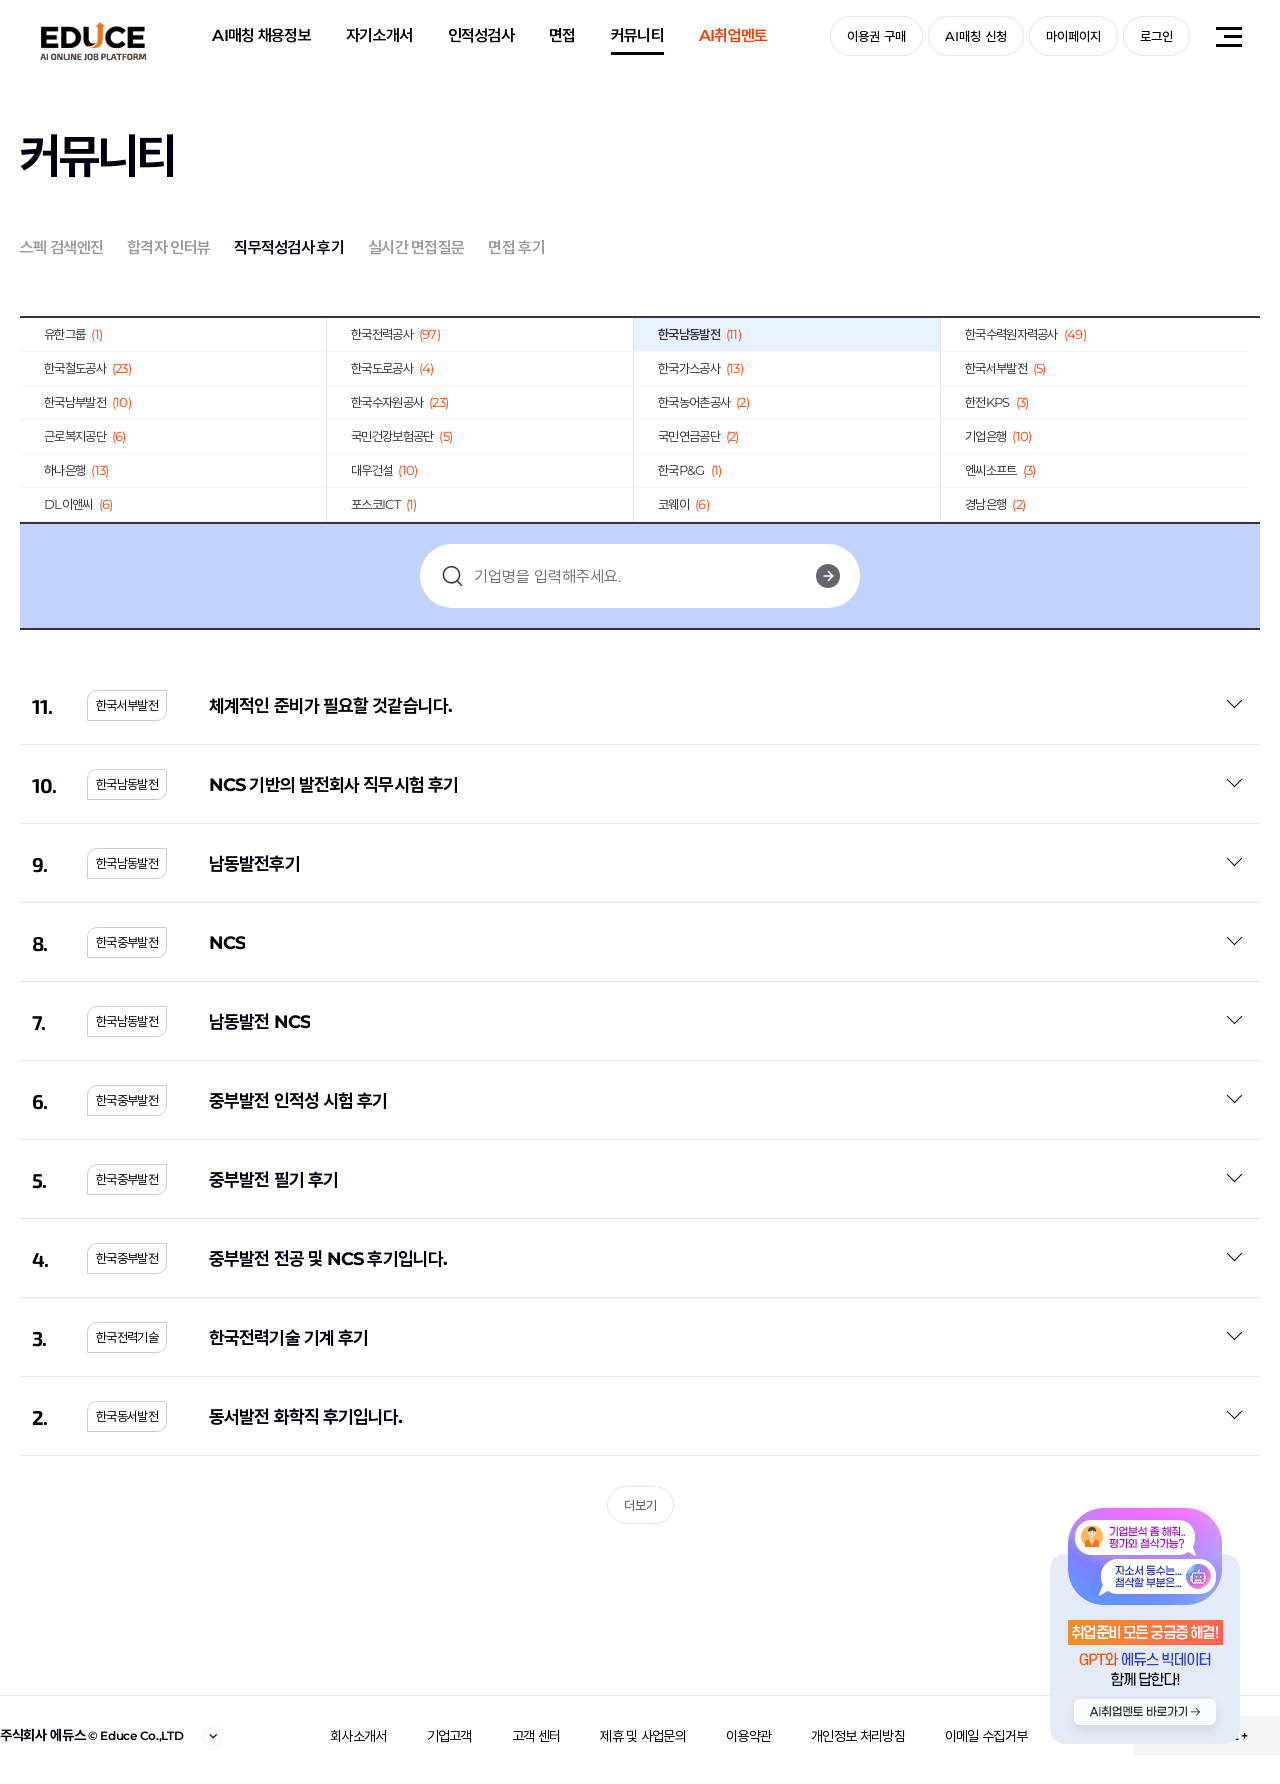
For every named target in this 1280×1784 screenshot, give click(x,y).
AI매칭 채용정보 (261, 35)
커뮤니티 (637, 35)
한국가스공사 (700, 368)
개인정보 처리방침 (858, 1736)
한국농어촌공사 (703, 402)
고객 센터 (536, 1736)
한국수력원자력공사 (1025, 334)
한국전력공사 (395, 334)
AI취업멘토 (733, 35)
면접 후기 (516, 247)
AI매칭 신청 (976, 36)
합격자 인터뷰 (168, 247)
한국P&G (689, 470)
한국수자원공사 (399, 402)
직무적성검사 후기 (289, 247)
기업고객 (449, 1736)
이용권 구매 (876, 36)
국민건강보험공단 (401, 436)
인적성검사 (481, 35)
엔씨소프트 (1000, 470)
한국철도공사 (87, 368)
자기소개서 (379, 35)
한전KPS (996, 402)
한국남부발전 (87, 402)
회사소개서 (358, 1736)
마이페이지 (1073, 36)
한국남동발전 (699, 334)
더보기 (640, 1505)
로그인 (1156, 36)
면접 (562, 35)
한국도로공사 (392, 368)
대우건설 (384, 470)
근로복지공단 (85, 436)
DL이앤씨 (78, 504)
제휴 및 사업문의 (643, 1736)
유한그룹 (73, 334)
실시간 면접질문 (416, 247)
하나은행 (76, 470)
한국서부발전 (1005, 368)
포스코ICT (384, 504)
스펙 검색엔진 (61, 247)
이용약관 (748, 1736)
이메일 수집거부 (986, 1736)
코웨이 (683, 504)
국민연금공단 (698, 436)
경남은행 (995, 504)
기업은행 (998, 436)
